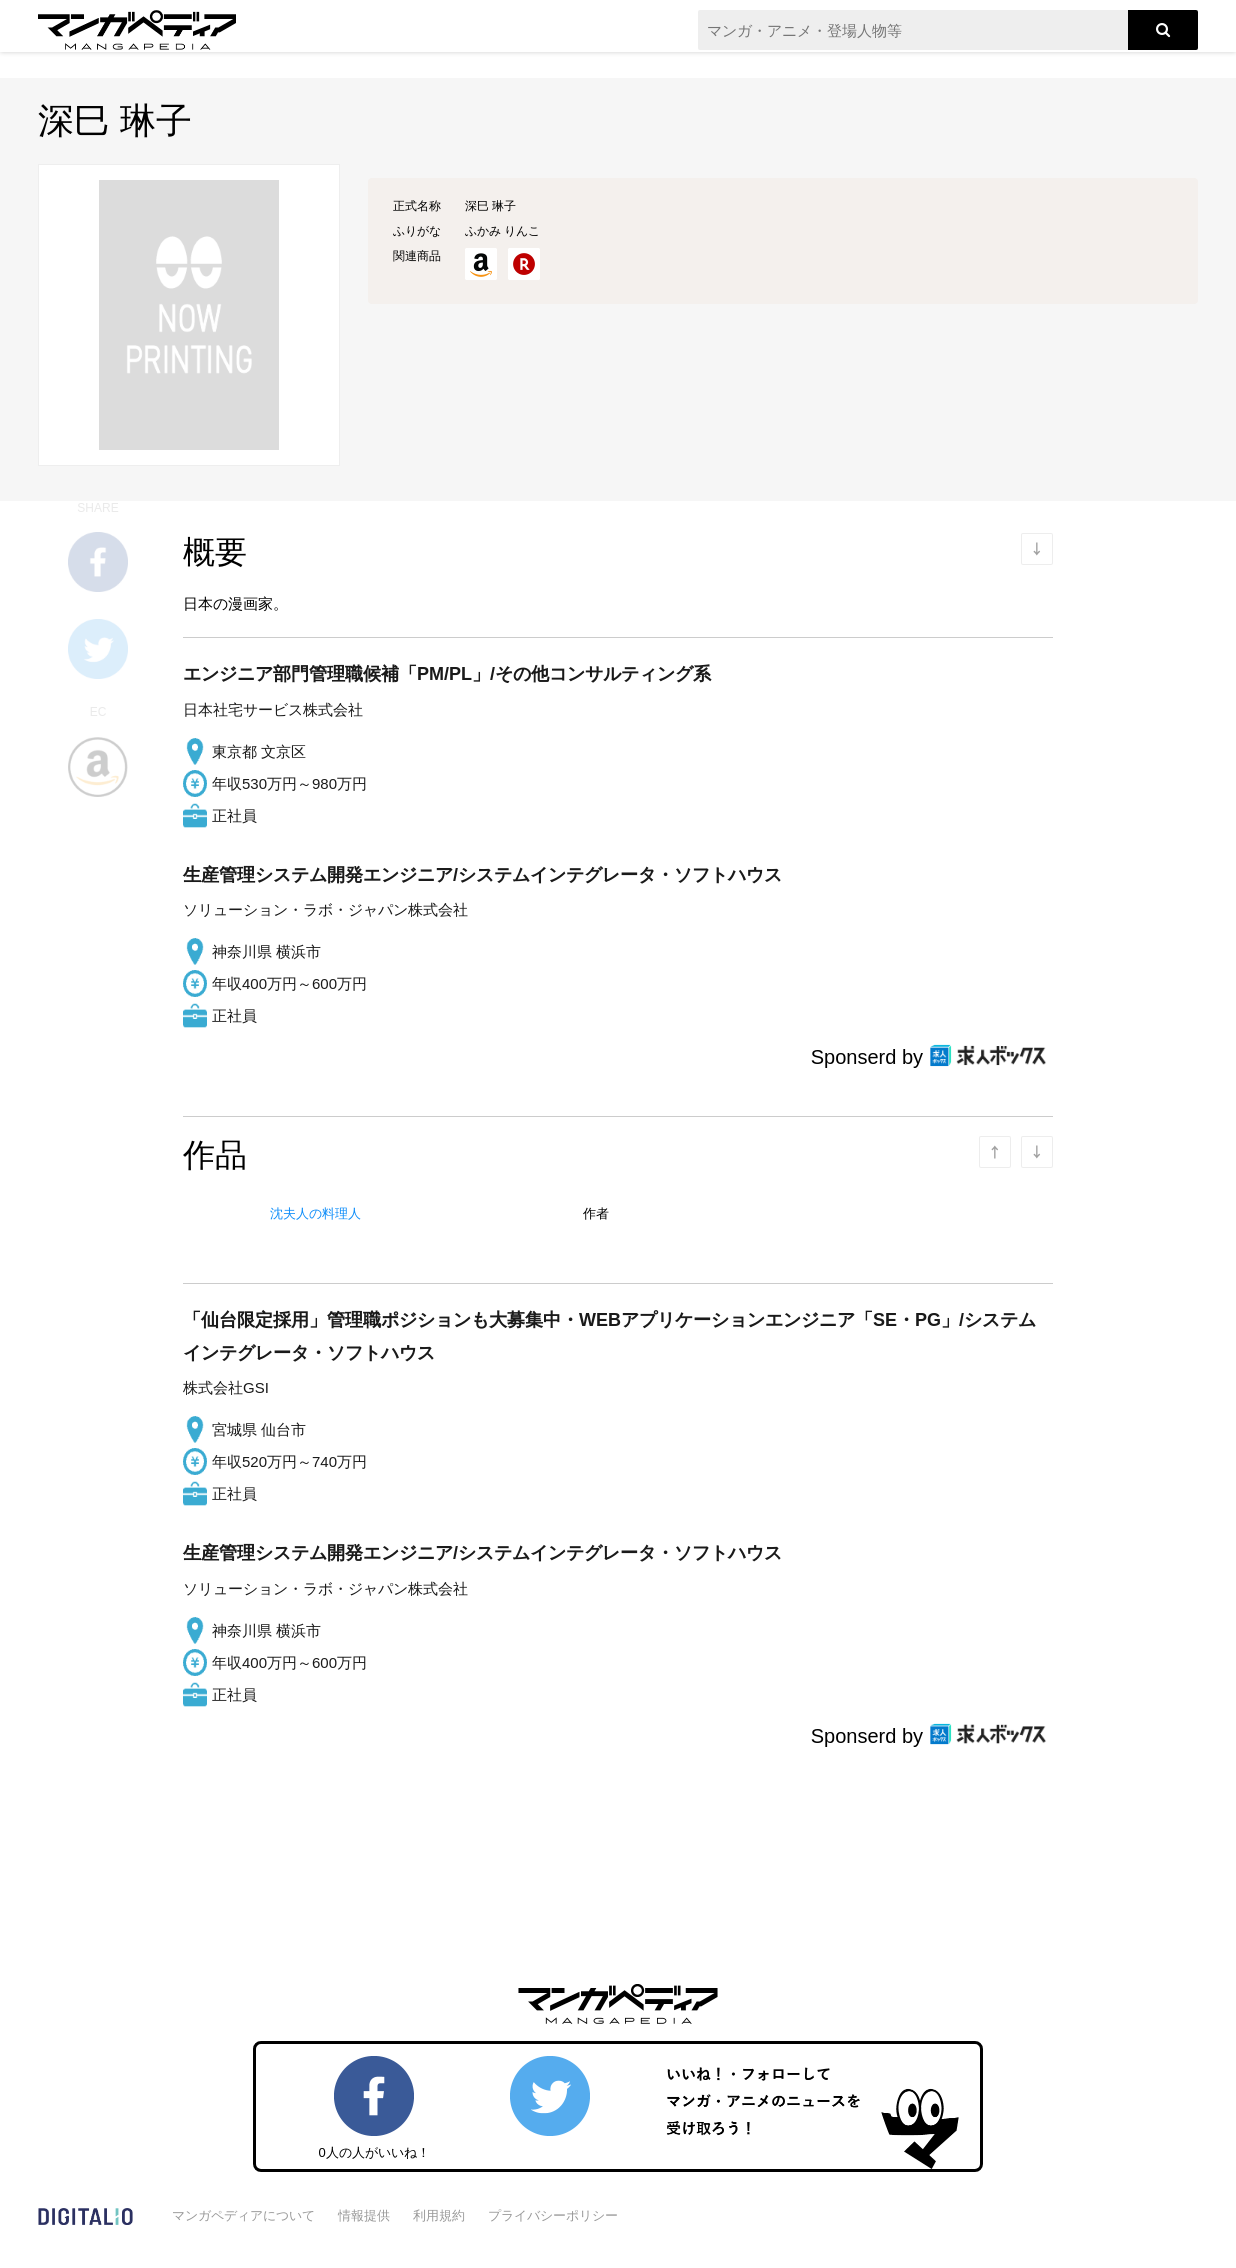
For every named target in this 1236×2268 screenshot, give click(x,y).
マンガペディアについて (243, 2215)
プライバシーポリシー (553, 2215)
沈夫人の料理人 (315, 1213)
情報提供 (364, 2215)
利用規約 (439, 2215)
